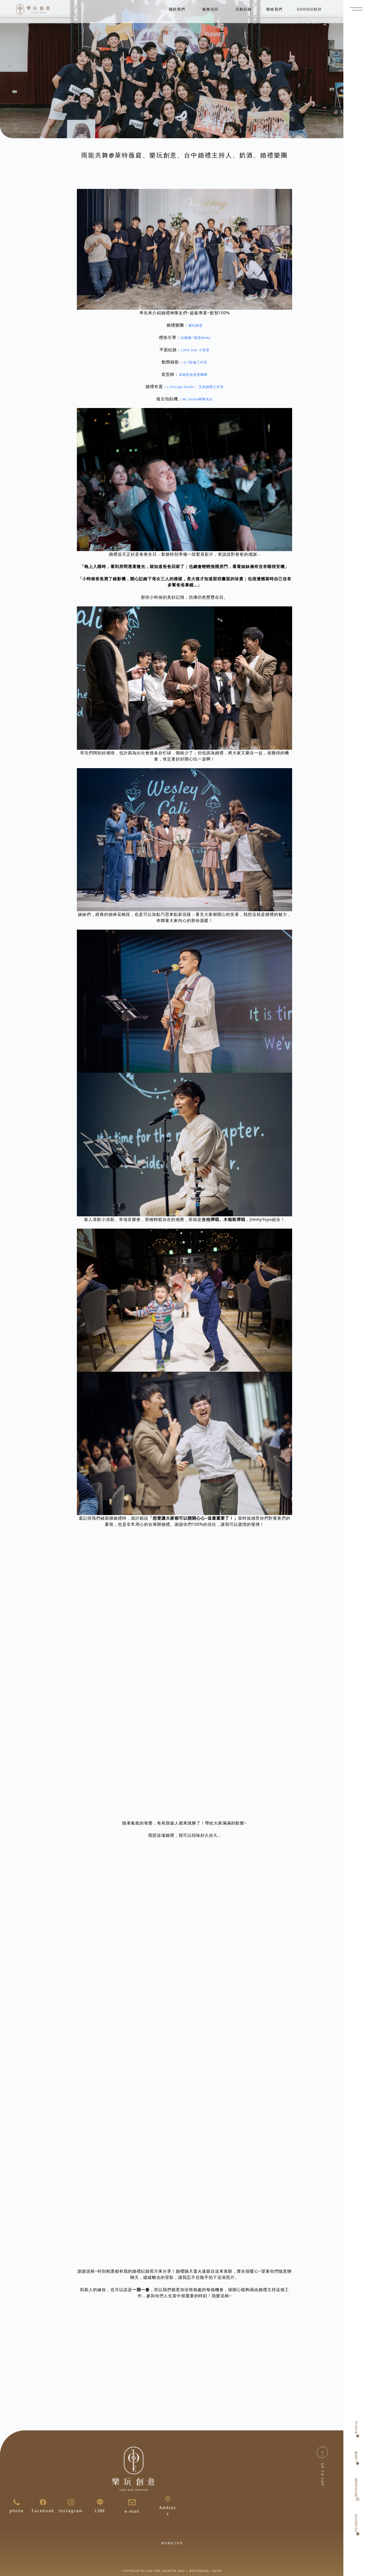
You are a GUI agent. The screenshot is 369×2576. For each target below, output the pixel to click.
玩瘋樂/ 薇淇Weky (195, 337)
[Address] (168, 2500)
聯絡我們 (274, 9)
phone (16, 2512)
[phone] (16, 2503)
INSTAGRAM (356, 2487)
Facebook (43, 2512)
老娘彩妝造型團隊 (193, 374)
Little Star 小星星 (195, 349)
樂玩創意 (195, 325)
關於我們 (178, 9)
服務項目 (211, 9)
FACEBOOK (356, 2522)
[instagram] (71, 2503)
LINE (100, 2512)
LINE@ (356, 2456)
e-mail (132, 2512)
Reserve (356, 2427)
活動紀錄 (243, 9)
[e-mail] (132, 2503)
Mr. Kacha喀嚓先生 (197, 399)
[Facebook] (43, 2503)
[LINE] (100, 2503)
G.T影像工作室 (195, 362)
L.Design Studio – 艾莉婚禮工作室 (195, 386)
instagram (71, 2512)
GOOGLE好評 (309, 9)
